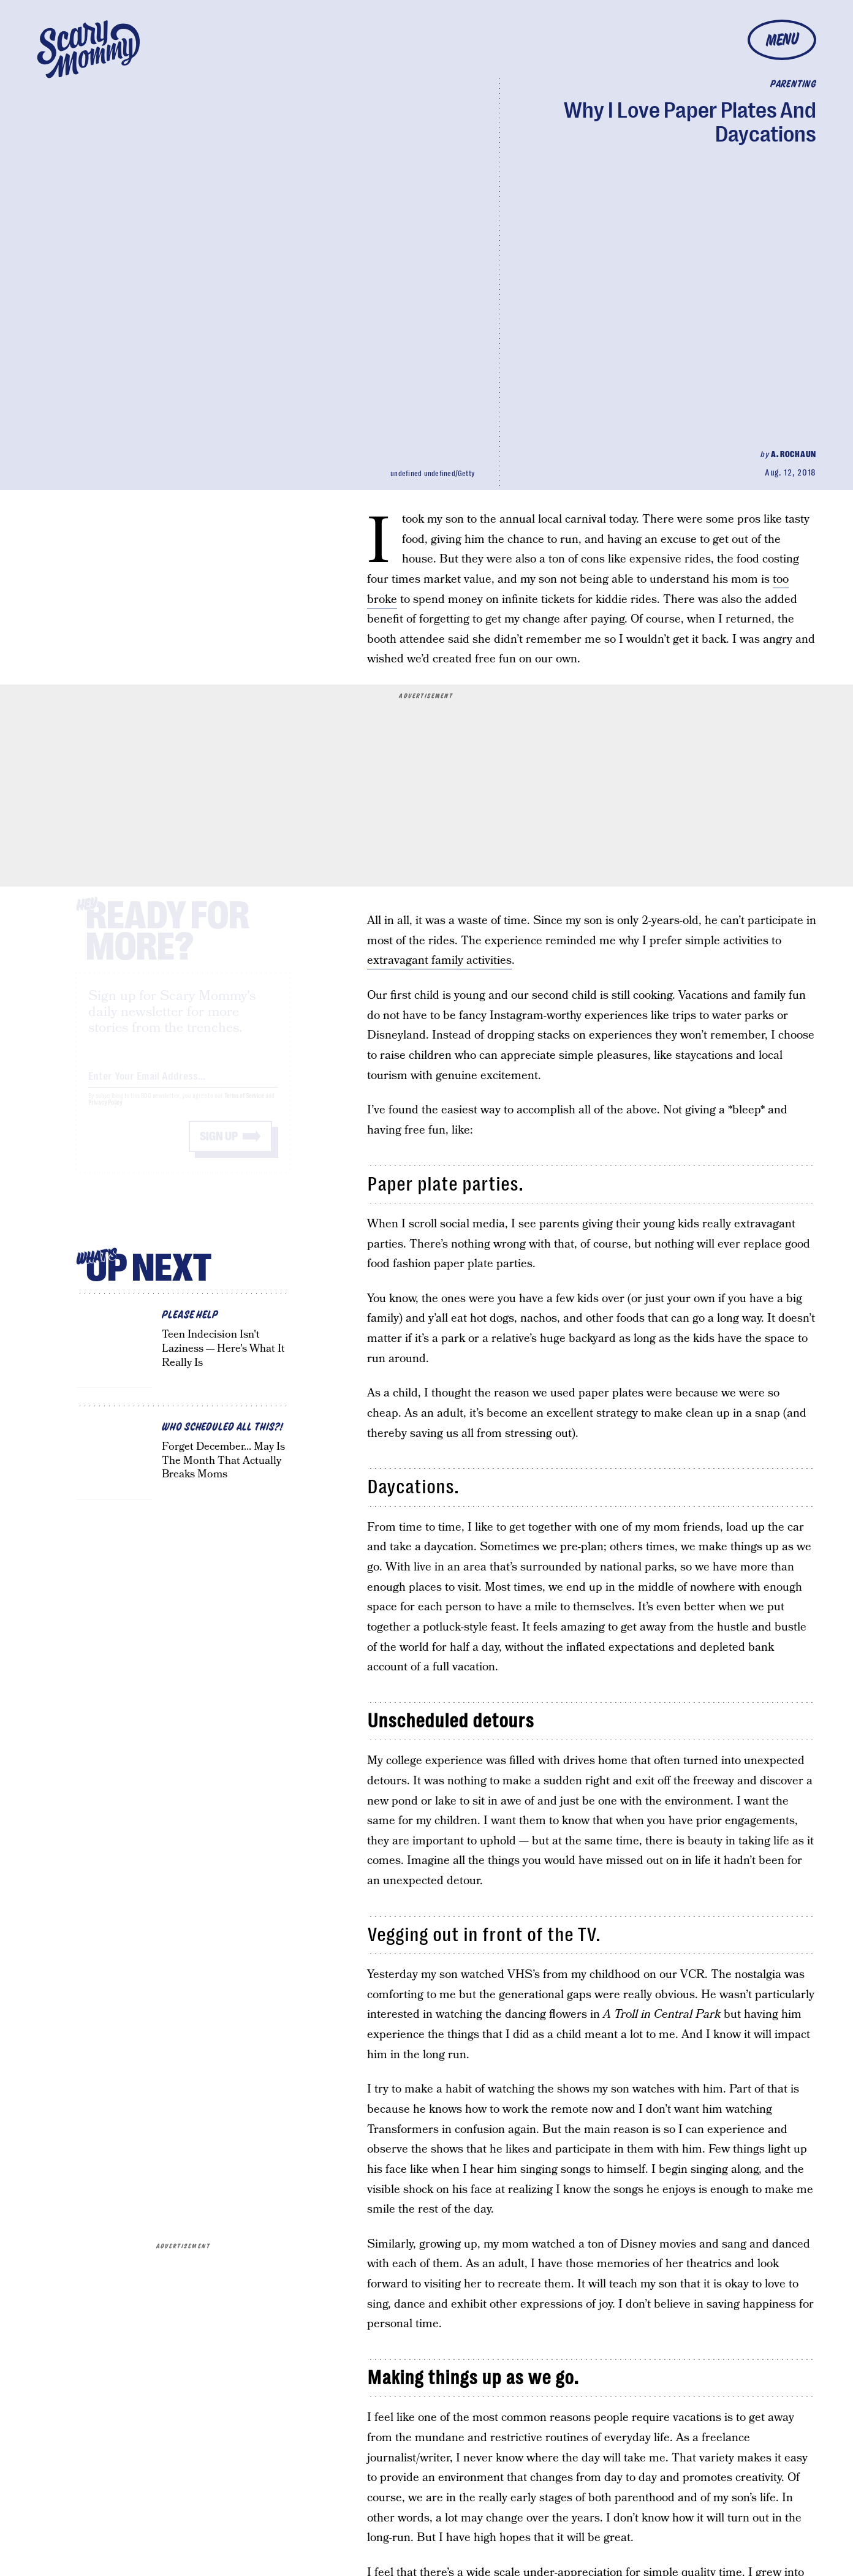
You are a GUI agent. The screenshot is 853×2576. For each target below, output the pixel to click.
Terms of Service (244, 1107)
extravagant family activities (439, 960)
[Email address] (183, 1085)
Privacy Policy (105, 1113)
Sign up (219, 1147)
